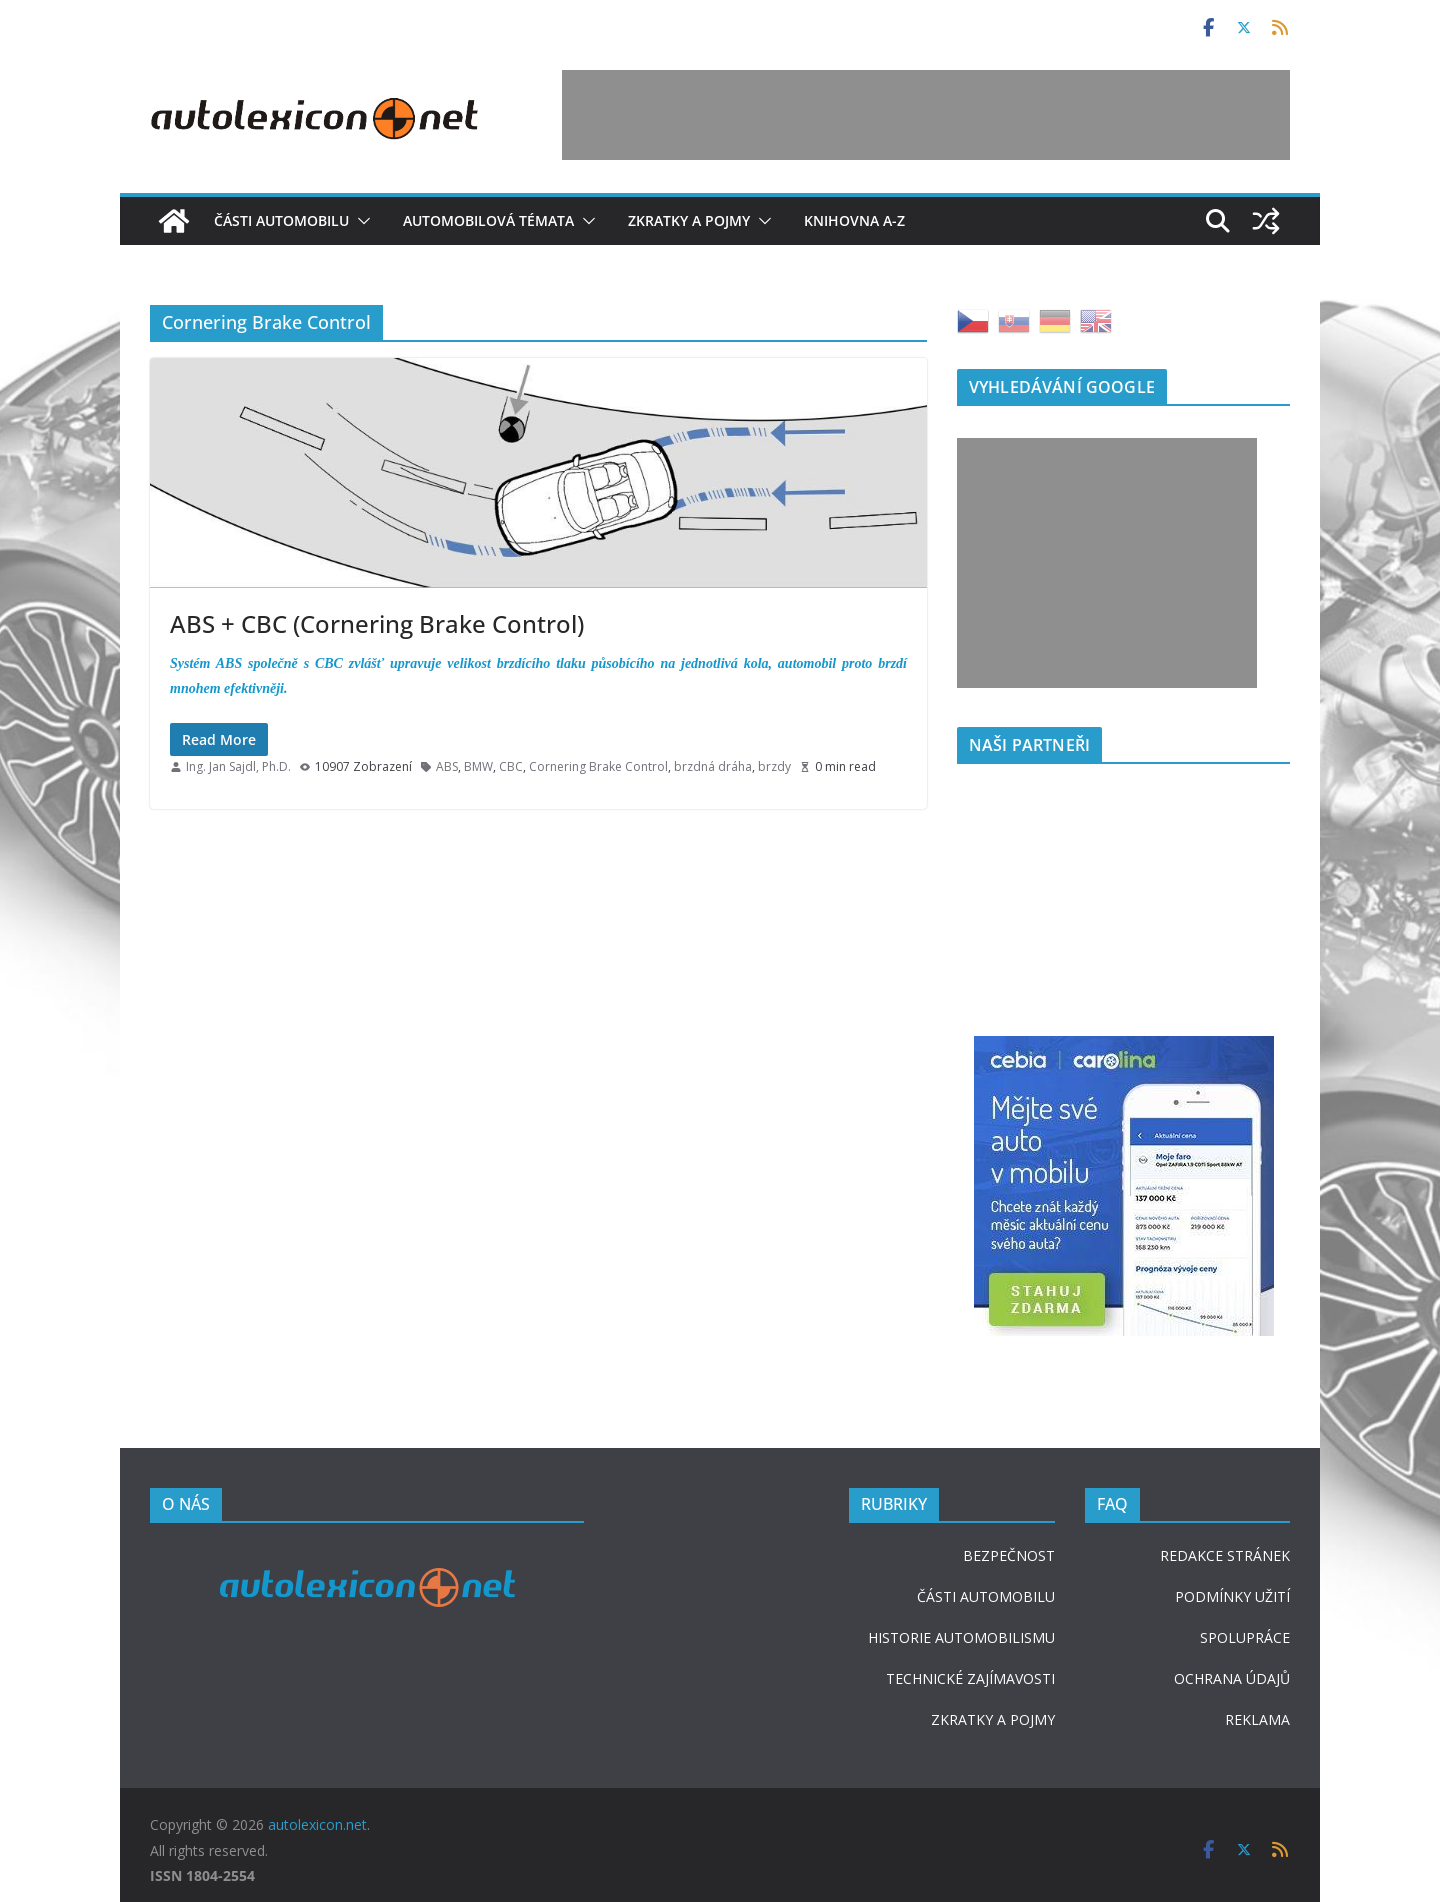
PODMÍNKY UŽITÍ (1232, 1596)
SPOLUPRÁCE (1245, 1637)
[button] (360, 221)
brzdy (774, 766)
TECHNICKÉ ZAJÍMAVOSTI (970, 1678)
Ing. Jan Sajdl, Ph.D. (238, 766)
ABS (447, 766)
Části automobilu (281, 220)
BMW (478, 766)
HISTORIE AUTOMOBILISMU (961, 1637)
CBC (511, 766)
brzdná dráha (713, 766)
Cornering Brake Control (598, 766)
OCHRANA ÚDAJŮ (1232, 1678)
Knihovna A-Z (854, 220)
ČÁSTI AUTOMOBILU (986, 1596)
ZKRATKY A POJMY (993, 1719)
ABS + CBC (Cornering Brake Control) (377, 623)
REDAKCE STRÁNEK (1225, 1555)
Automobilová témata (488, 220)
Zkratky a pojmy (689, 220)
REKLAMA (1257, 1719)
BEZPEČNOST (1009, 1555)
